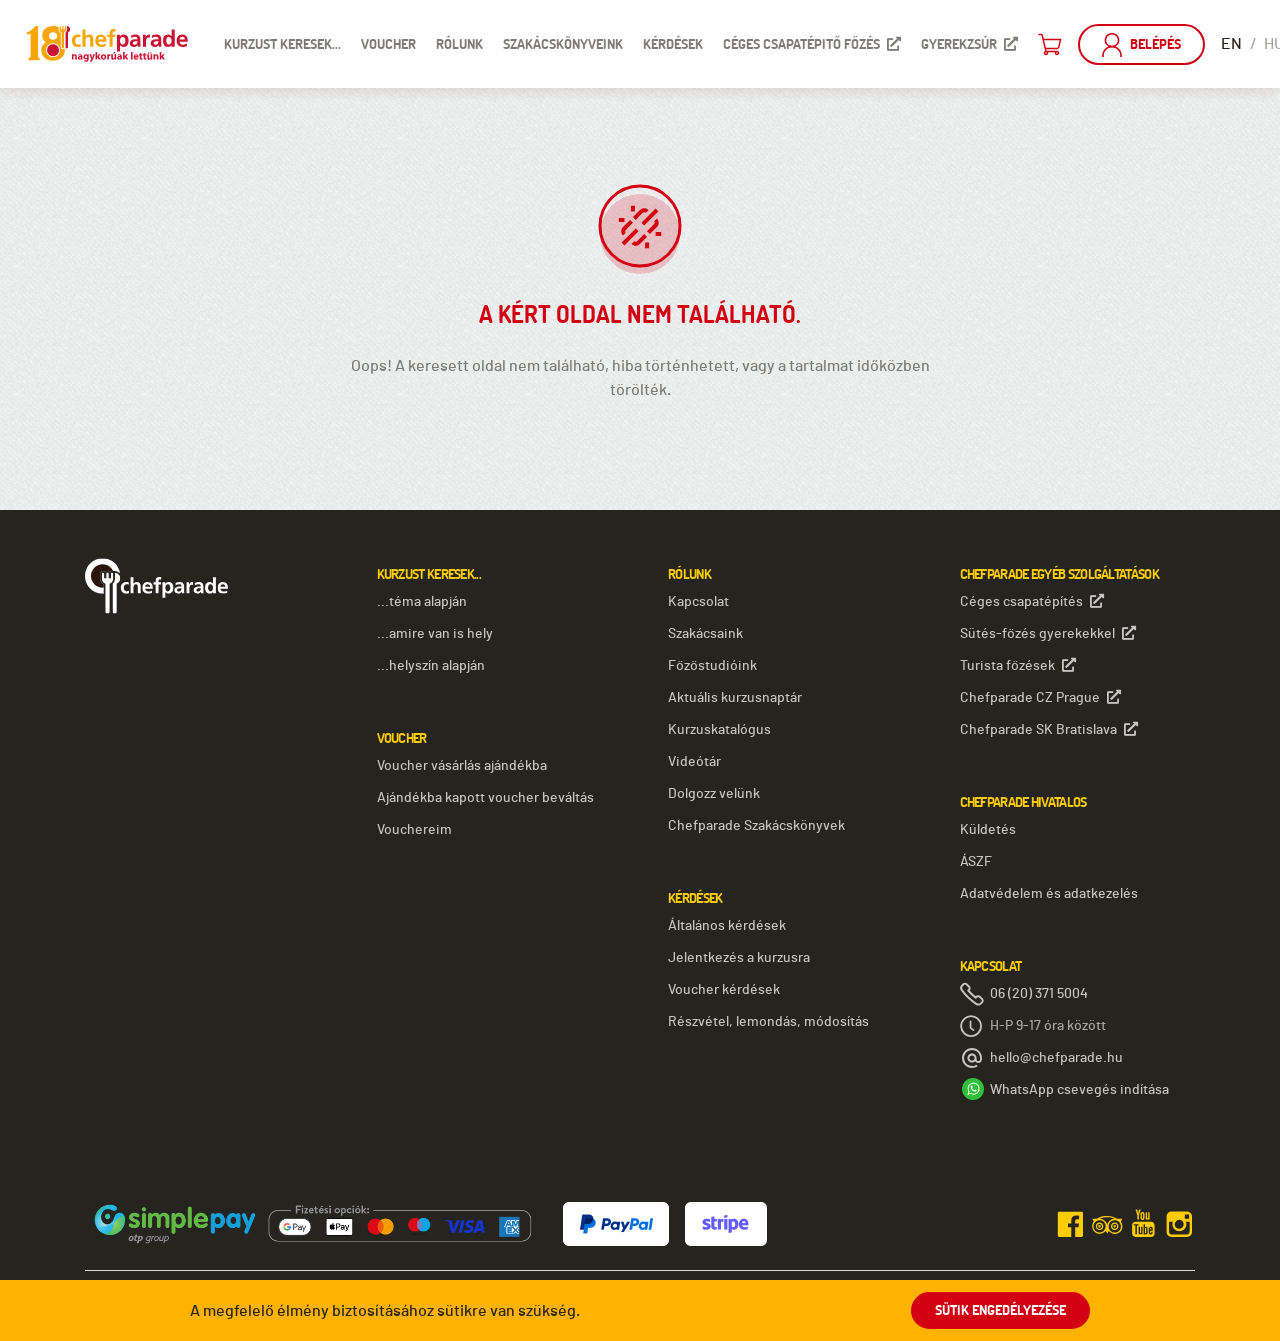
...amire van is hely (435, 634)
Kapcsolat (698, 602)
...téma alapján (422, 602)
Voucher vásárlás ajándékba (462, 766)
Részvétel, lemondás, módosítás (768, 1022)
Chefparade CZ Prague (1040, 697)
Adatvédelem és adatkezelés (1049, 894)
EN (1231, 44)
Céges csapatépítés (1032, 601)
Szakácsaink (705, 634)
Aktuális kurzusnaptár (735, 698)
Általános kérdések (727, 926)
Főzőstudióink (712, 666)
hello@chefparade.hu (1056, 1058)
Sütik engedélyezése (1000, 1310)
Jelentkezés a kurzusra (739, 958)
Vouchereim (414, 830)
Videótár (694, 762)
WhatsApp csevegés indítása (1079, 1090)
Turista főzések (1018, 665)
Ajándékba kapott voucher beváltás (485, 798)
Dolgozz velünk (714, 794)
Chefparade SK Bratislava (1049, 729)
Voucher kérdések (724, 990)
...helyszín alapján (431, 666)
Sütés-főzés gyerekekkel (1048, 633)
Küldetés (988, 830)
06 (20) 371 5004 (1039, 994)
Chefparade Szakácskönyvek (756, 826)
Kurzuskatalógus (719, 730)
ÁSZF (976, 862)
